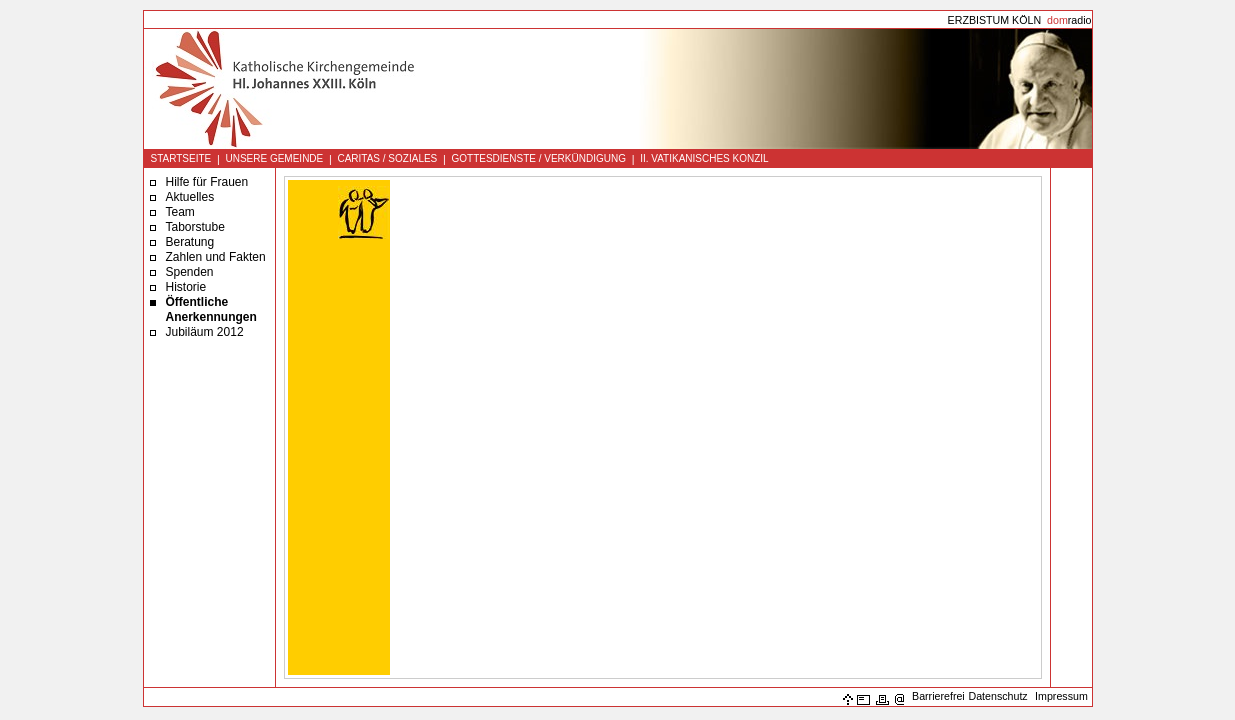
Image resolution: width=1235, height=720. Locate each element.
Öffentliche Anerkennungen (211, 309)
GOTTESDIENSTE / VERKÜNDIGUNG (538, 158)
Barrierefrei (938, 696)
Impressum (1061, 696)
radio (1069, 20)
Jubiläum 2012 (205, 332)
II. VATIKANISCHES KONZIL (704, 158)
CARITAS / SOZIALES (387, 158)
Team (180, 212)
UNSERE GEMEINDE (274, 158)
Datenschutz (997, 696)
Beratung (190, 242)
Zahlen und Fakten (216, 257)
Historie (186, 287)
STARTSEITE (181, 158)
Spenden (190, 272)
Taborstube (195, 227)
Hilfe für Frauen (207, 182)
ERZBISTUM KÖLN (995, 20)
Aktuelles (190, 197)
